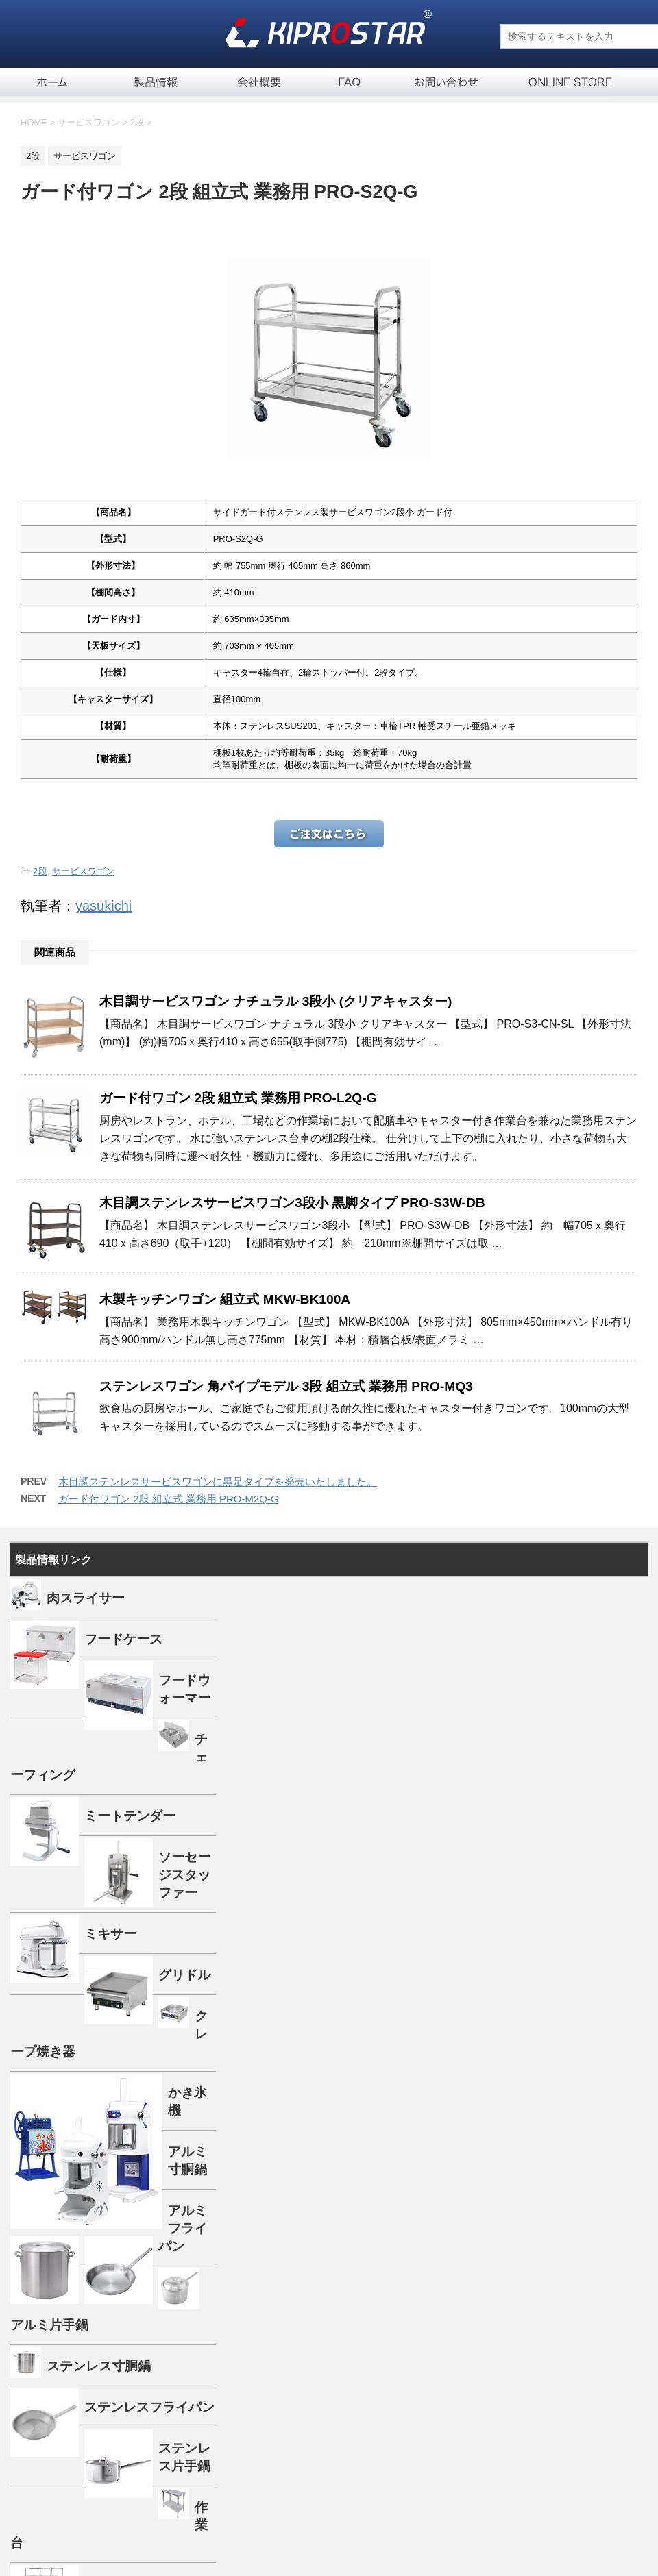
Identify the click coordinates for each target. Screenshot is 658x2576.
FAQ (349, 81)
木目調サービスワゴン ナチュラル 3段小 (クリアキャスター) (275, 1001)
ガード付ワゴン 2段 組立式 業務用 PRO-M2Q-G (168, 1498)
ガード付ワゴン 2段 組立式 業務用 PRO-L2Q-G (238, 1098)
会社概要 (260, 81)
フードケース (123, 1639)
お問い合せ (445, 81)
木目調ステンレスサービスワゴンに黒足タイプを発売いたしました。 (217, 1481)
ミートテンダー (129, 1816)
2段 (40, 871)
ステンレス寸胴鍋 (99, 2366)
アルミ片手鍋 (49, 2325)
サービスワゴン (83, 871)
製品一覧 (157, 81)
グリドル (184, 1975)
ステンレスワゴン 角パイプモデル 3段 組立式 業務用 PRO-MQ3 (286, 1386)
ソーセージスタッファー (184, 1875)
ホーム (51, 81)
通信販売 (558, 81)
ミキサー (110, 1934)
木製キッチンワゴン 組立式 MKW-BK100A (224, 1299)
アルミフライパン (182, 2228)
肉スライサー (86, 1598)
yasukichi (103, 905)
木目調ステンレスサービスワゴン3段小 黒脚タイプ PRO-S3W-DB (292, 1203)
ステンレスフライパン (149, 2407)
